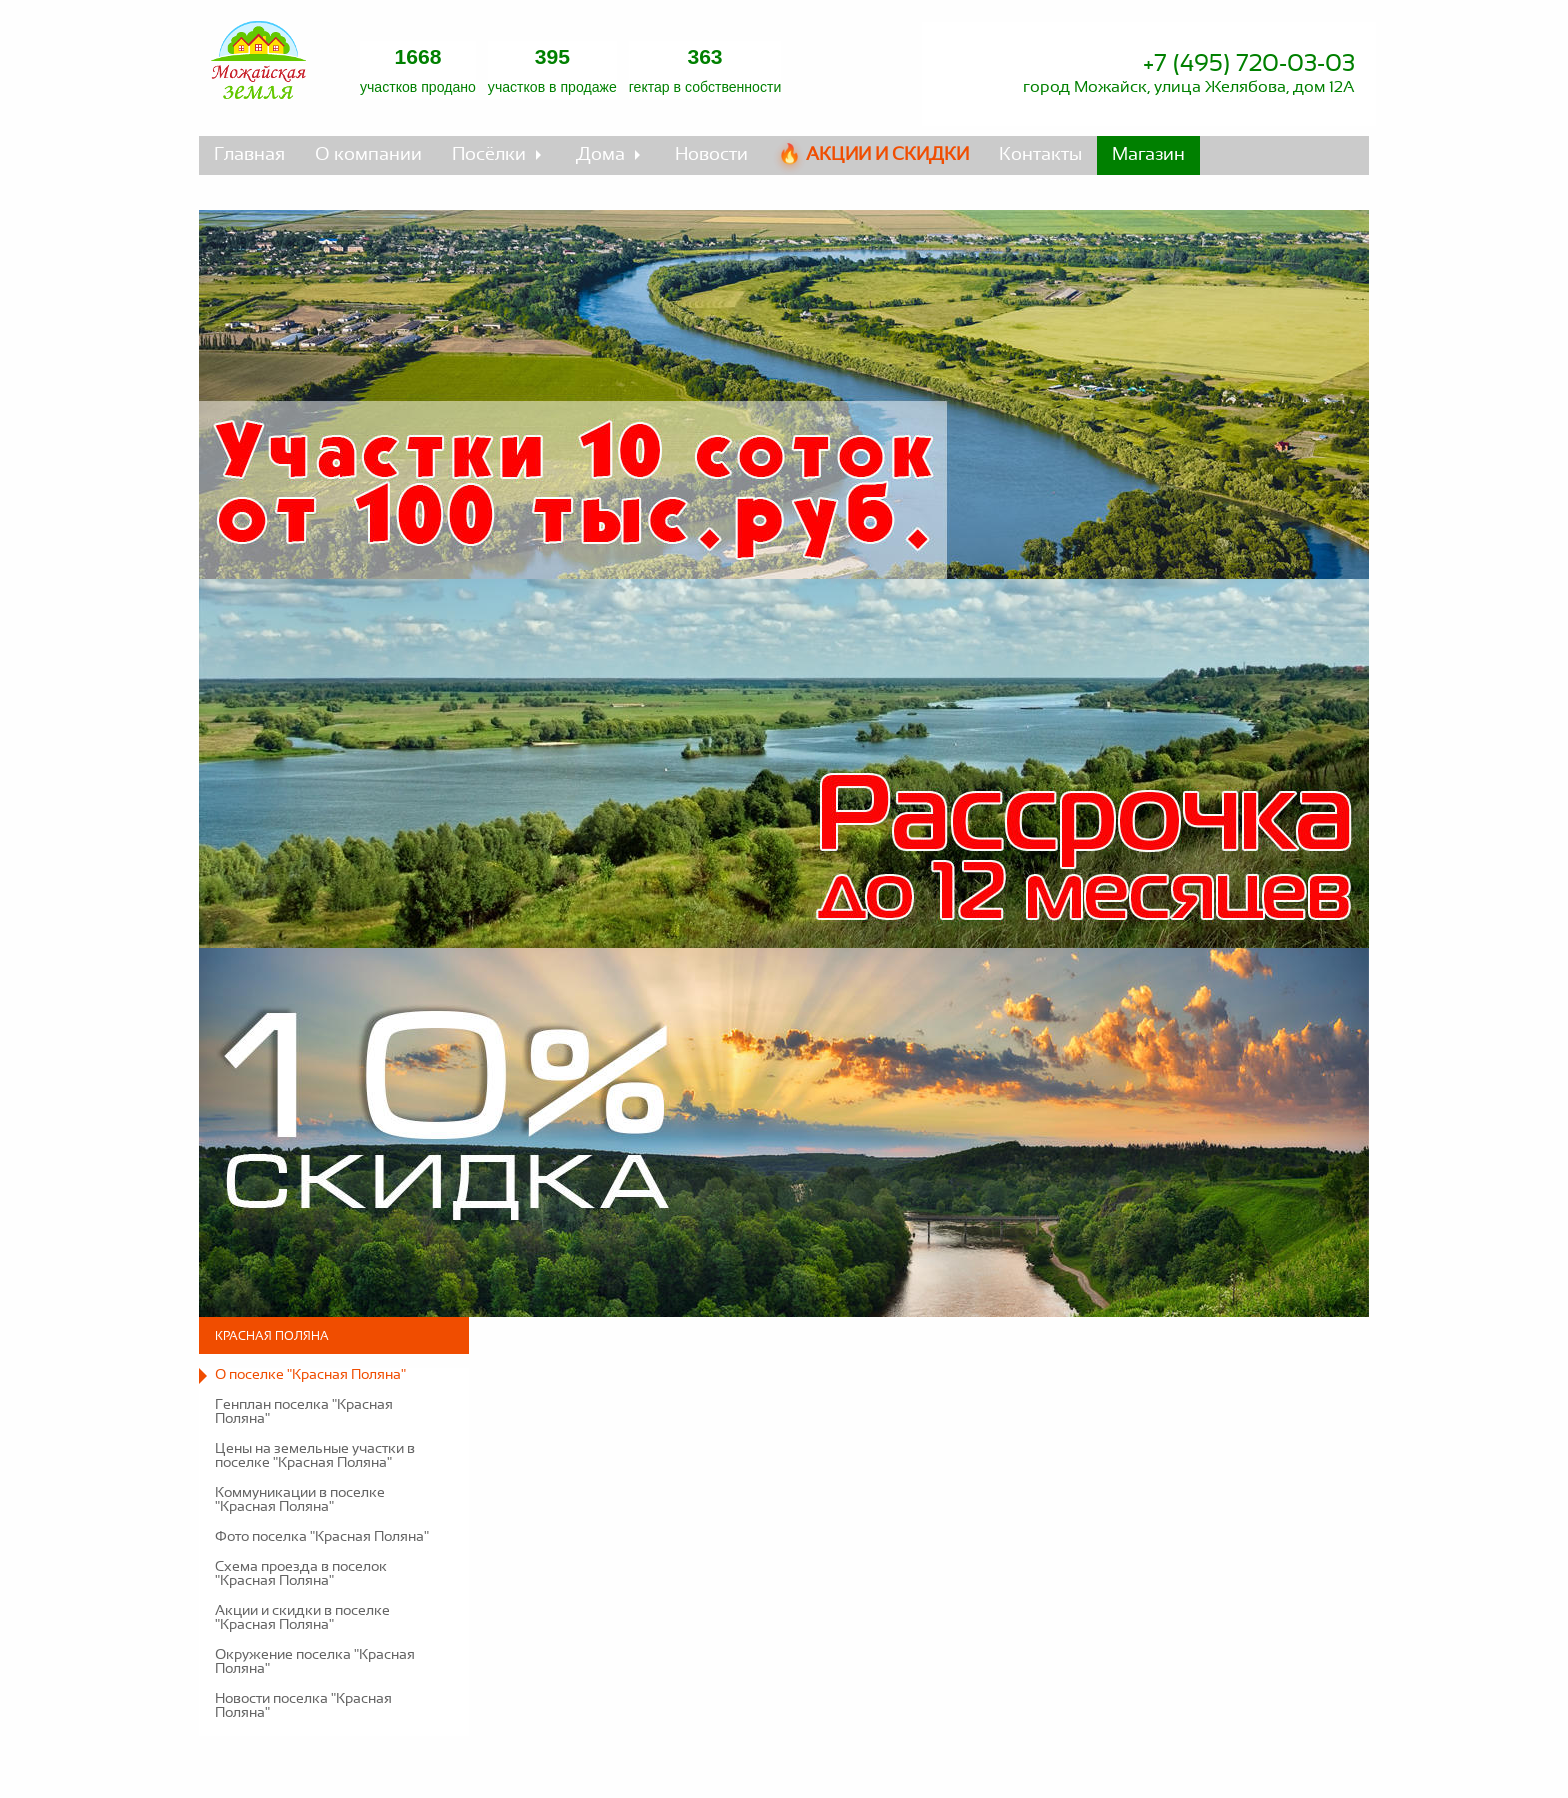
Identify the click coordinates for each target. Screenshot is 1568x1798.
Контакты (1040, 155)
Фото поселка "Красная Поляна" (322, 1537)
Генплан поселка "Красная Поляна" (304, 1412)
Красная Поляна (272, 1336)
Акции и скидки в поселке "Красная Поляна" (302, 1618)
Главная (249, 155)
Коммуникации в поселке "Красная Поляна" (300, 1500)
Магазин (1148, 155)
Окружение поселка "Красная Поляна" (315, 1662)
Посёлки (489, 155)
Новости (711, 155)
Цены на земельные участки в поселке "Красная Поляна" (315, 1456)
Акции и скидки (887, 155)
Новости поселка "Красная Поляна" (303, 1706)
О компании (368, 155)
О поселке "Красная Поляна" (310, 1375)
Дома (600, 155)
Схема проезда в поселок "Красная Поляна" (301, 1574)
